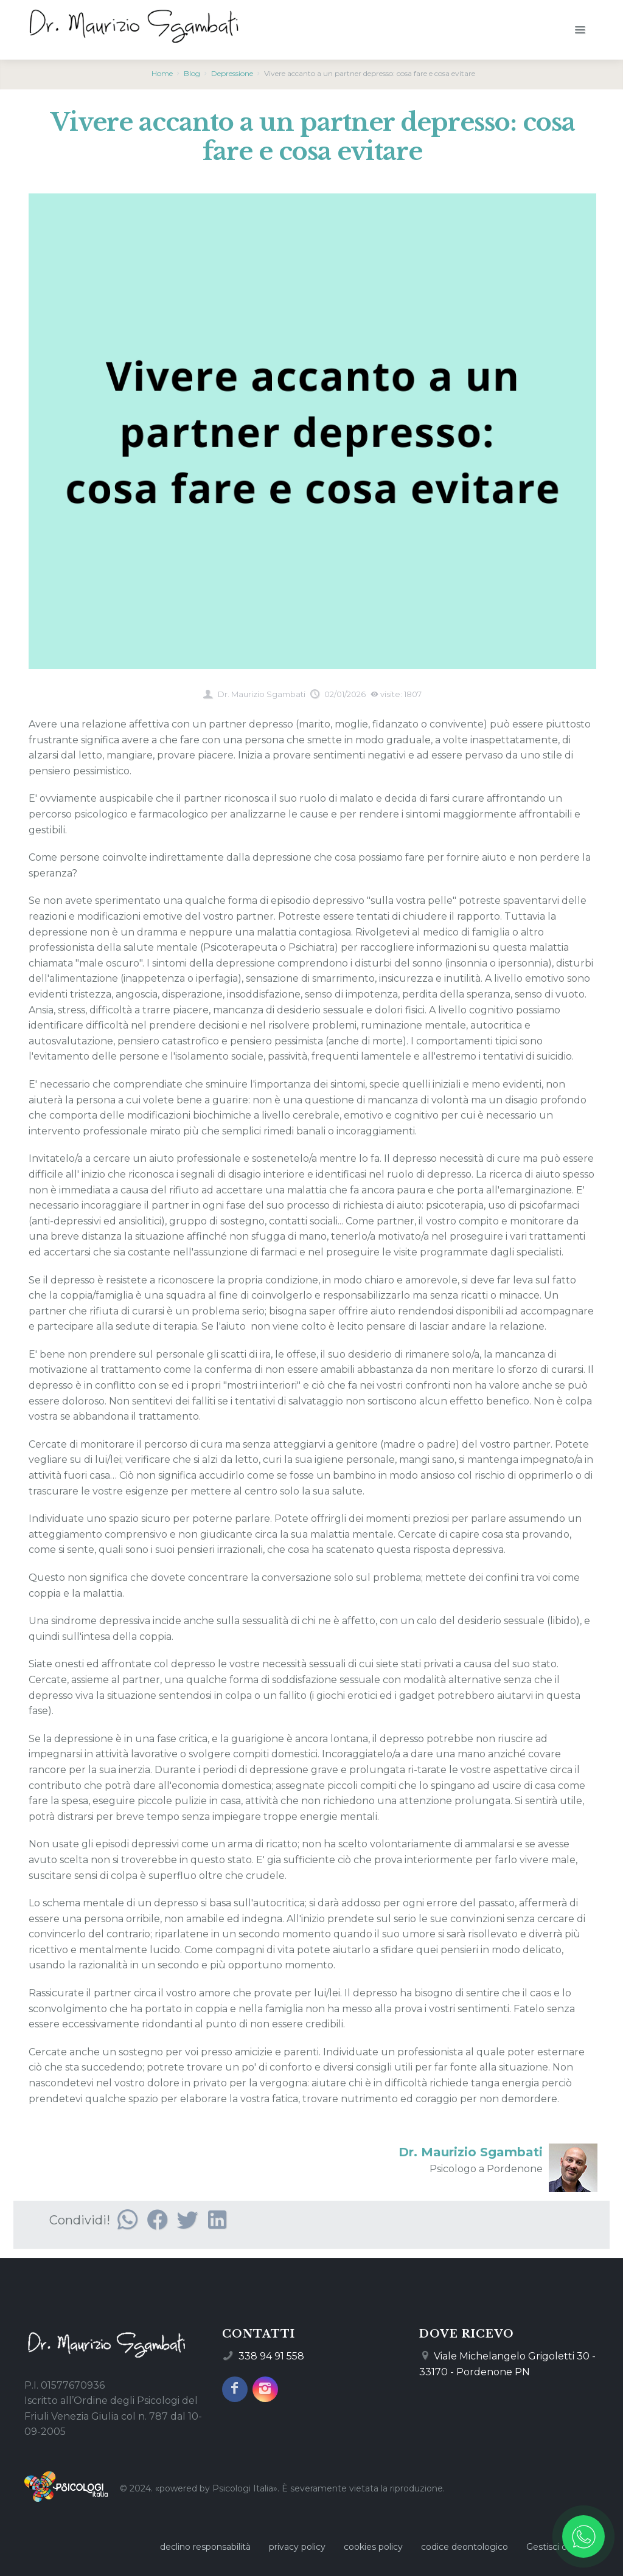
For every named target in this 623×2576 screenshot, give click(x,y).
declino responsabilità (205, 2546)
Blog (192, 73)
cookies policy (373, 2546)
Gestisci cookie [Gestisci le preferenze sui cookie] (558, 2546)
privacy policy (297, 2546)
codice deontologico (464, 2546)
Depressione (232, 73)
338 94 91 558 (271, 2356)
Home (162, 73)
